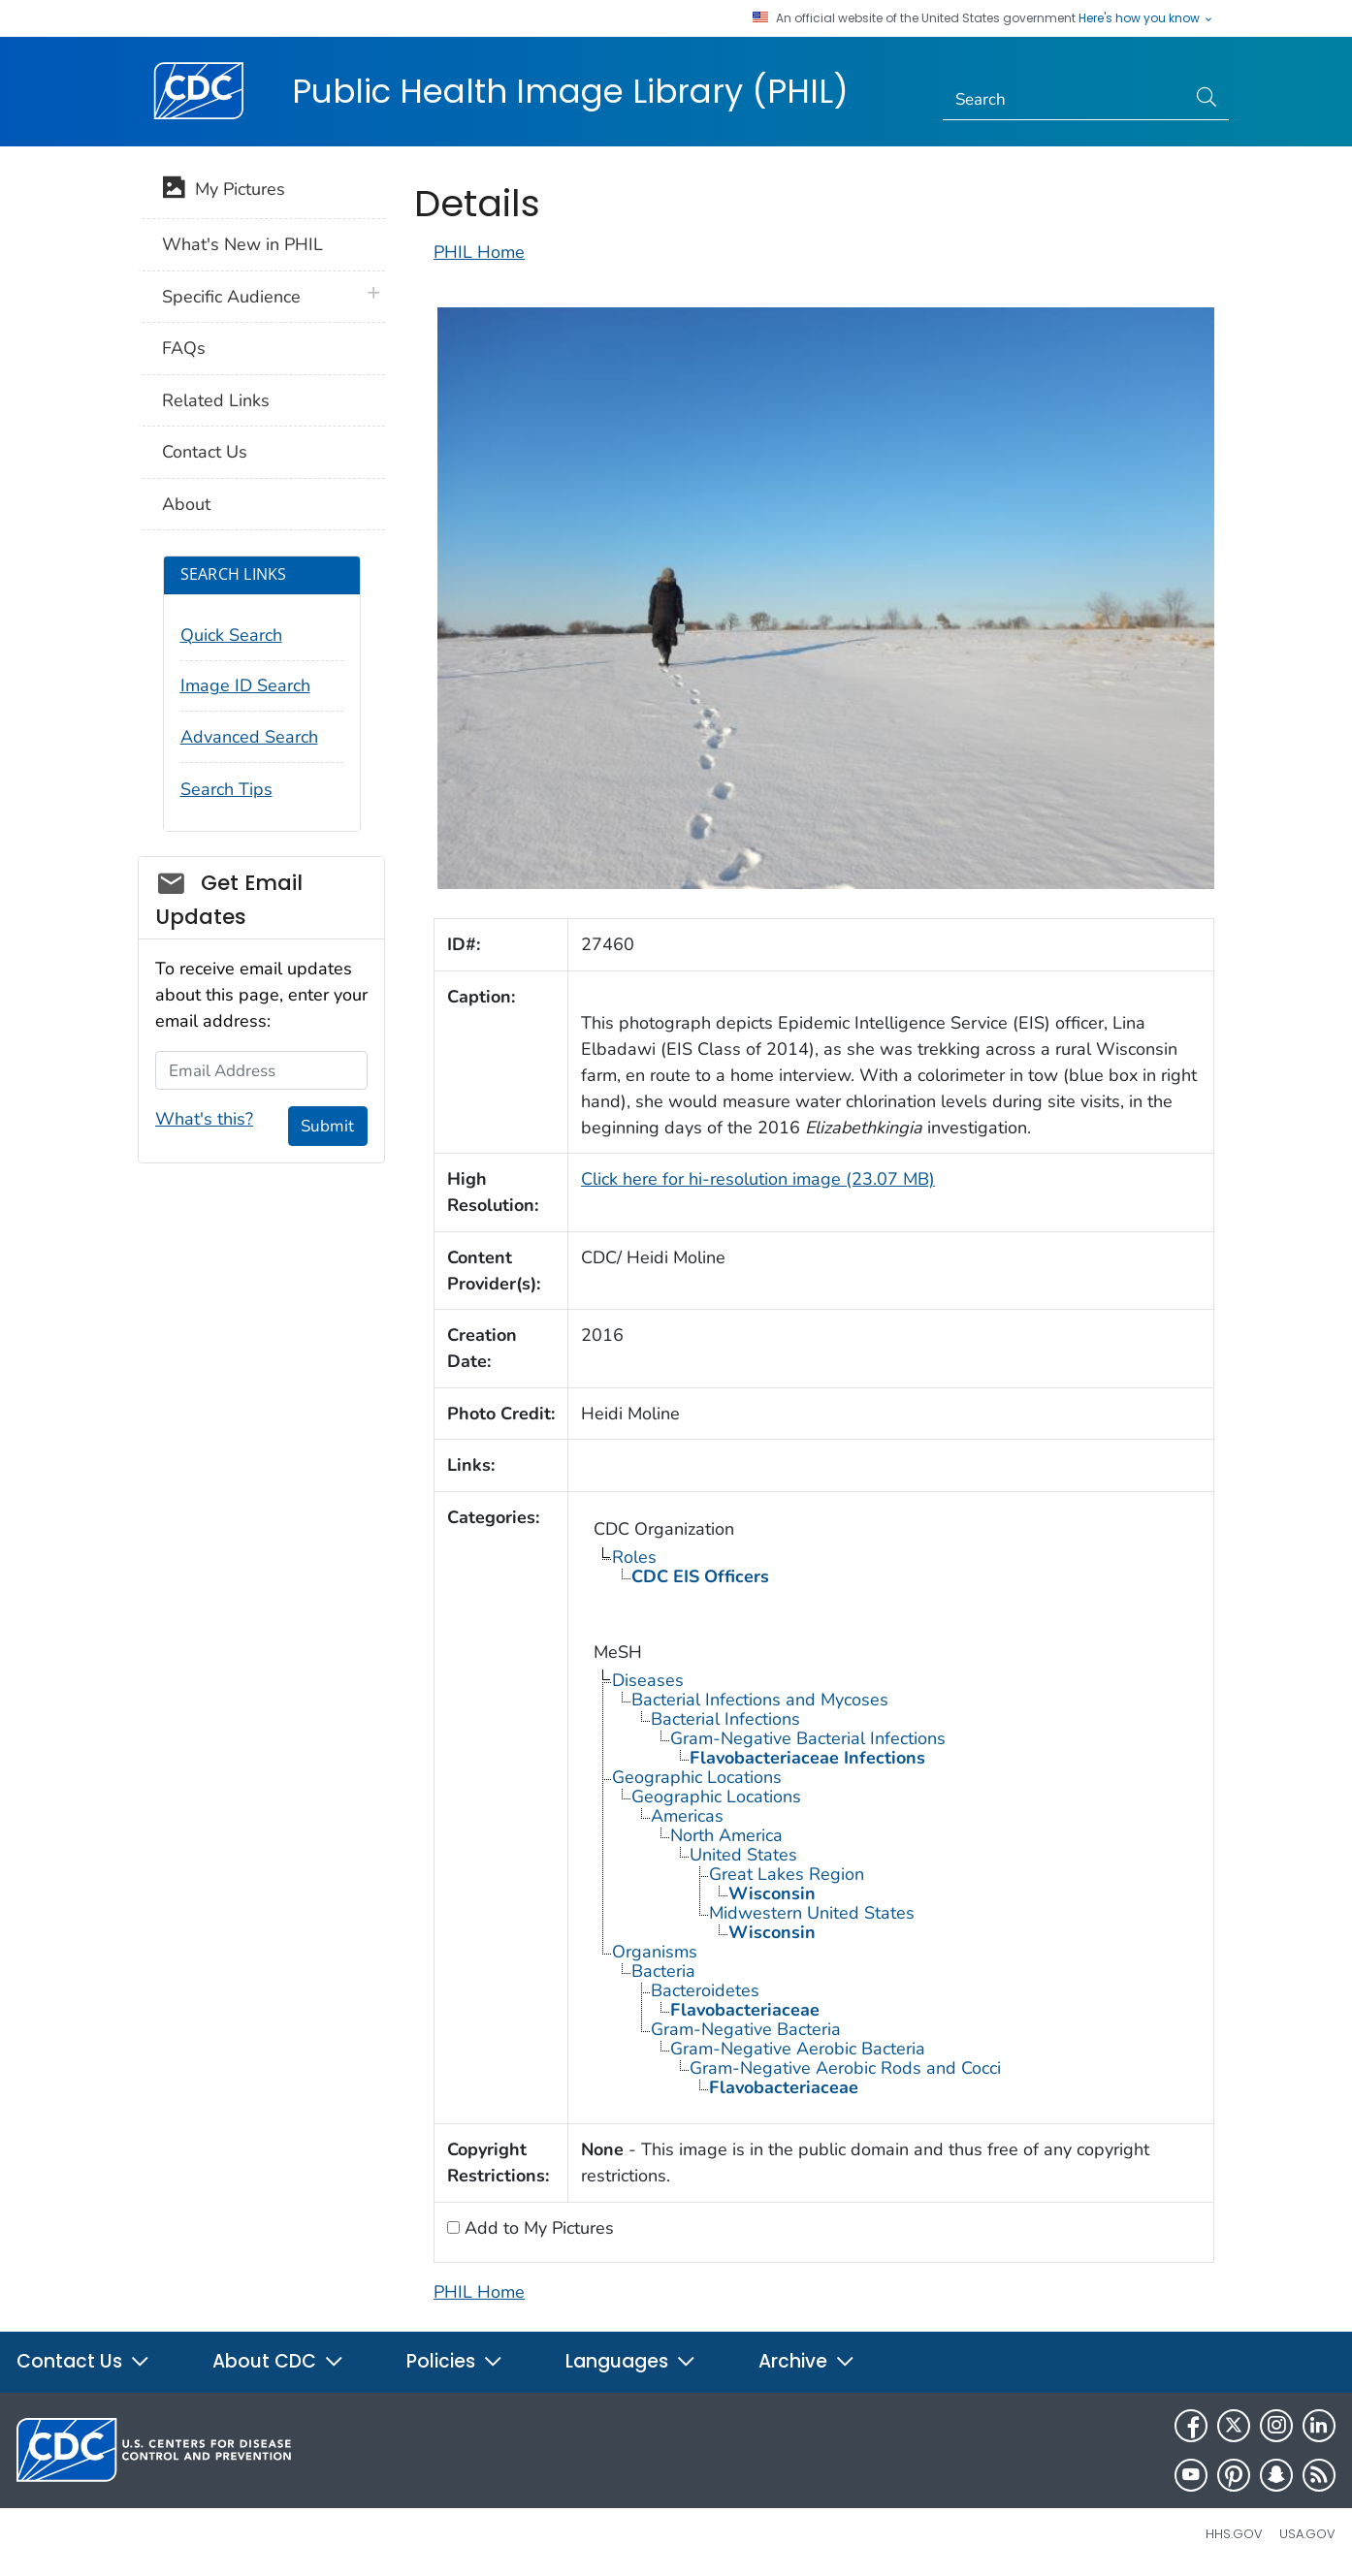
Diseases (648, 1680)
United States (743, 1854)
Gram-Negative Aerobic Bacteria (797, 2048)
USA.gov (1307, 2534)
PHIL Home (479, 252)
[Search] (1064, 100)
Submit (327, 1126)
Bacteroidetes (705, 1990)
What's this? (204, 1118)
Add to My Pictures (537, 2228)
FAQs (184, 348)
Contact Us (204, 451)
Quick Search (231, 635)
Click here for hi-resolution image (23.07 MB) (758, 1179)
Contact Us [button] (83, 2361)
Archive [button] (806, 2361)
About (186, 504)
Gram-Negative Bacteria (746, 2029)
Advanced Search (249, 736)
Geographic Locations (697, 1777)
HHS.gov (1234, 2534)
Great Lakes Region (786, 1874)
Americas (687, 1816)
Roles (634, 1557)
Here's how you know (1146, 18)
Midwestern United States (812, 1912)
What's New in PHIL (242, 244)
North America (726, 1835)
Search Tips (226, 789)
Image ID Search (245, 685)
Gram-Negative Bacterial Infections (808, 1738)
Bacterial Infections (725, 1719)
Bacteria (663, 1971)
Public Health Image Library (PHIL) (570, 91)
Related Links (216, 400)
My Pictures (223, 191)
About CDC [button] (278, 2361)
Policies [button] (454, 2361)
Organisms (654, 1951)
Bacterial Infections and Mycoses (759, 1699)
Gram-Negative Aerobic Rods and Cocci (845, 2068)
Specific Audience (231, 296)
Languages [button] (630, 2361)
